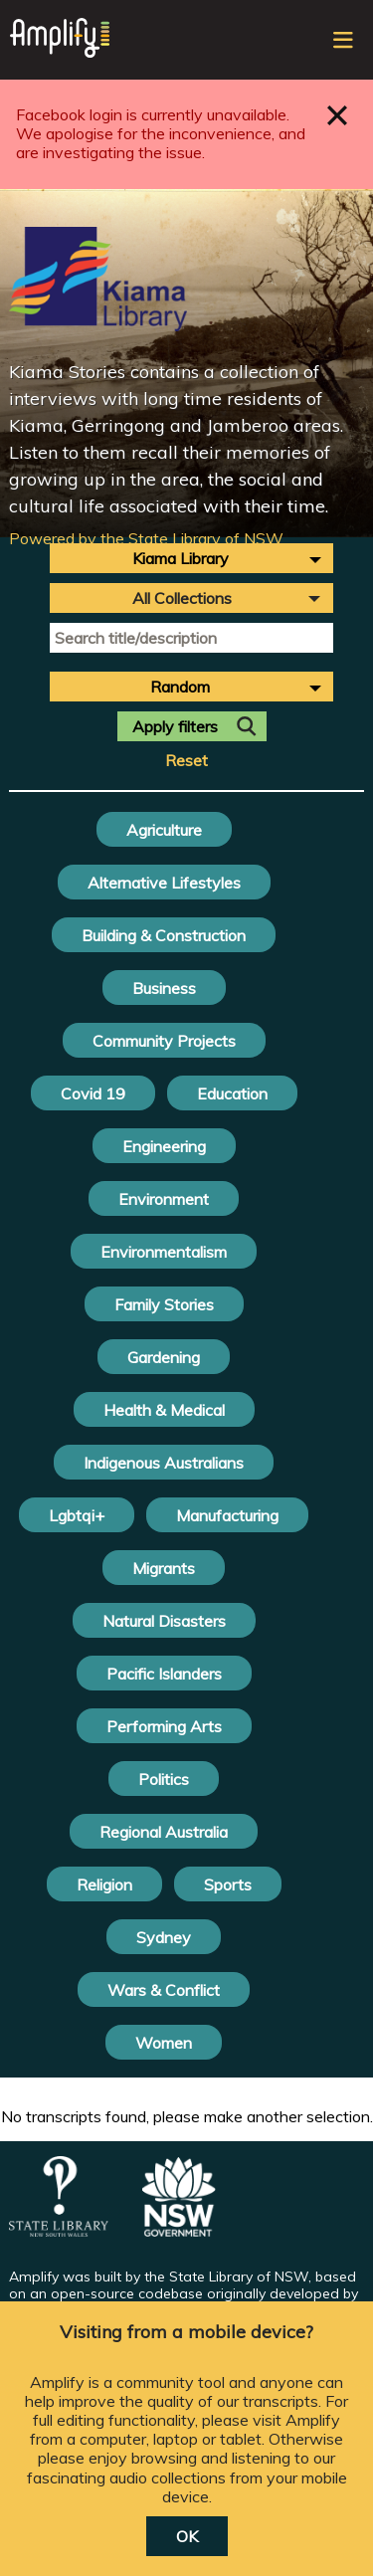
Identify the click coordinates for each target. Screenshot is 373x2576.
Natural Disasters (164, 1621)
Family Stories (164, 1304)
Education (232, 1093)
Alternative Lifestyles (164, 882)
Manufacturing (227, 1515)
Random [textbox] (180, 686)
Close (337, 114)
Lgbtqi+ (76, 1515)
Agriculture (164, 830)
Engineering (164, 1146)
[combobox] (191, 558)
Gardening (163, 1357)
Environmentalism (163, 1252)
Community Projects (164, 1041)
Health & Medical (164, 1410)
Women (163, 2043)
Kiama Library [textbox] (180, 558)
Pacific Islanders (164, 1674)
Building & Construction (164, 935)
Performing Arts (164, 1726)
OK (187, 2536)
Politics (163, 1779)
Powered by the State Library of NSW (146, 538)
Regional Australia (163, 1832)
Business (164, 988)
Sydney (163, 1937)
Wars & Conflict (163, 1990)
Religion (104, 1884)
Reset (186, 760)
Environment (163, 1199)
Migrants (163, 1568)
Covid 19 (93, 1093)
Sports (228, 1884)
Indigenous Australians (164, 1463)
